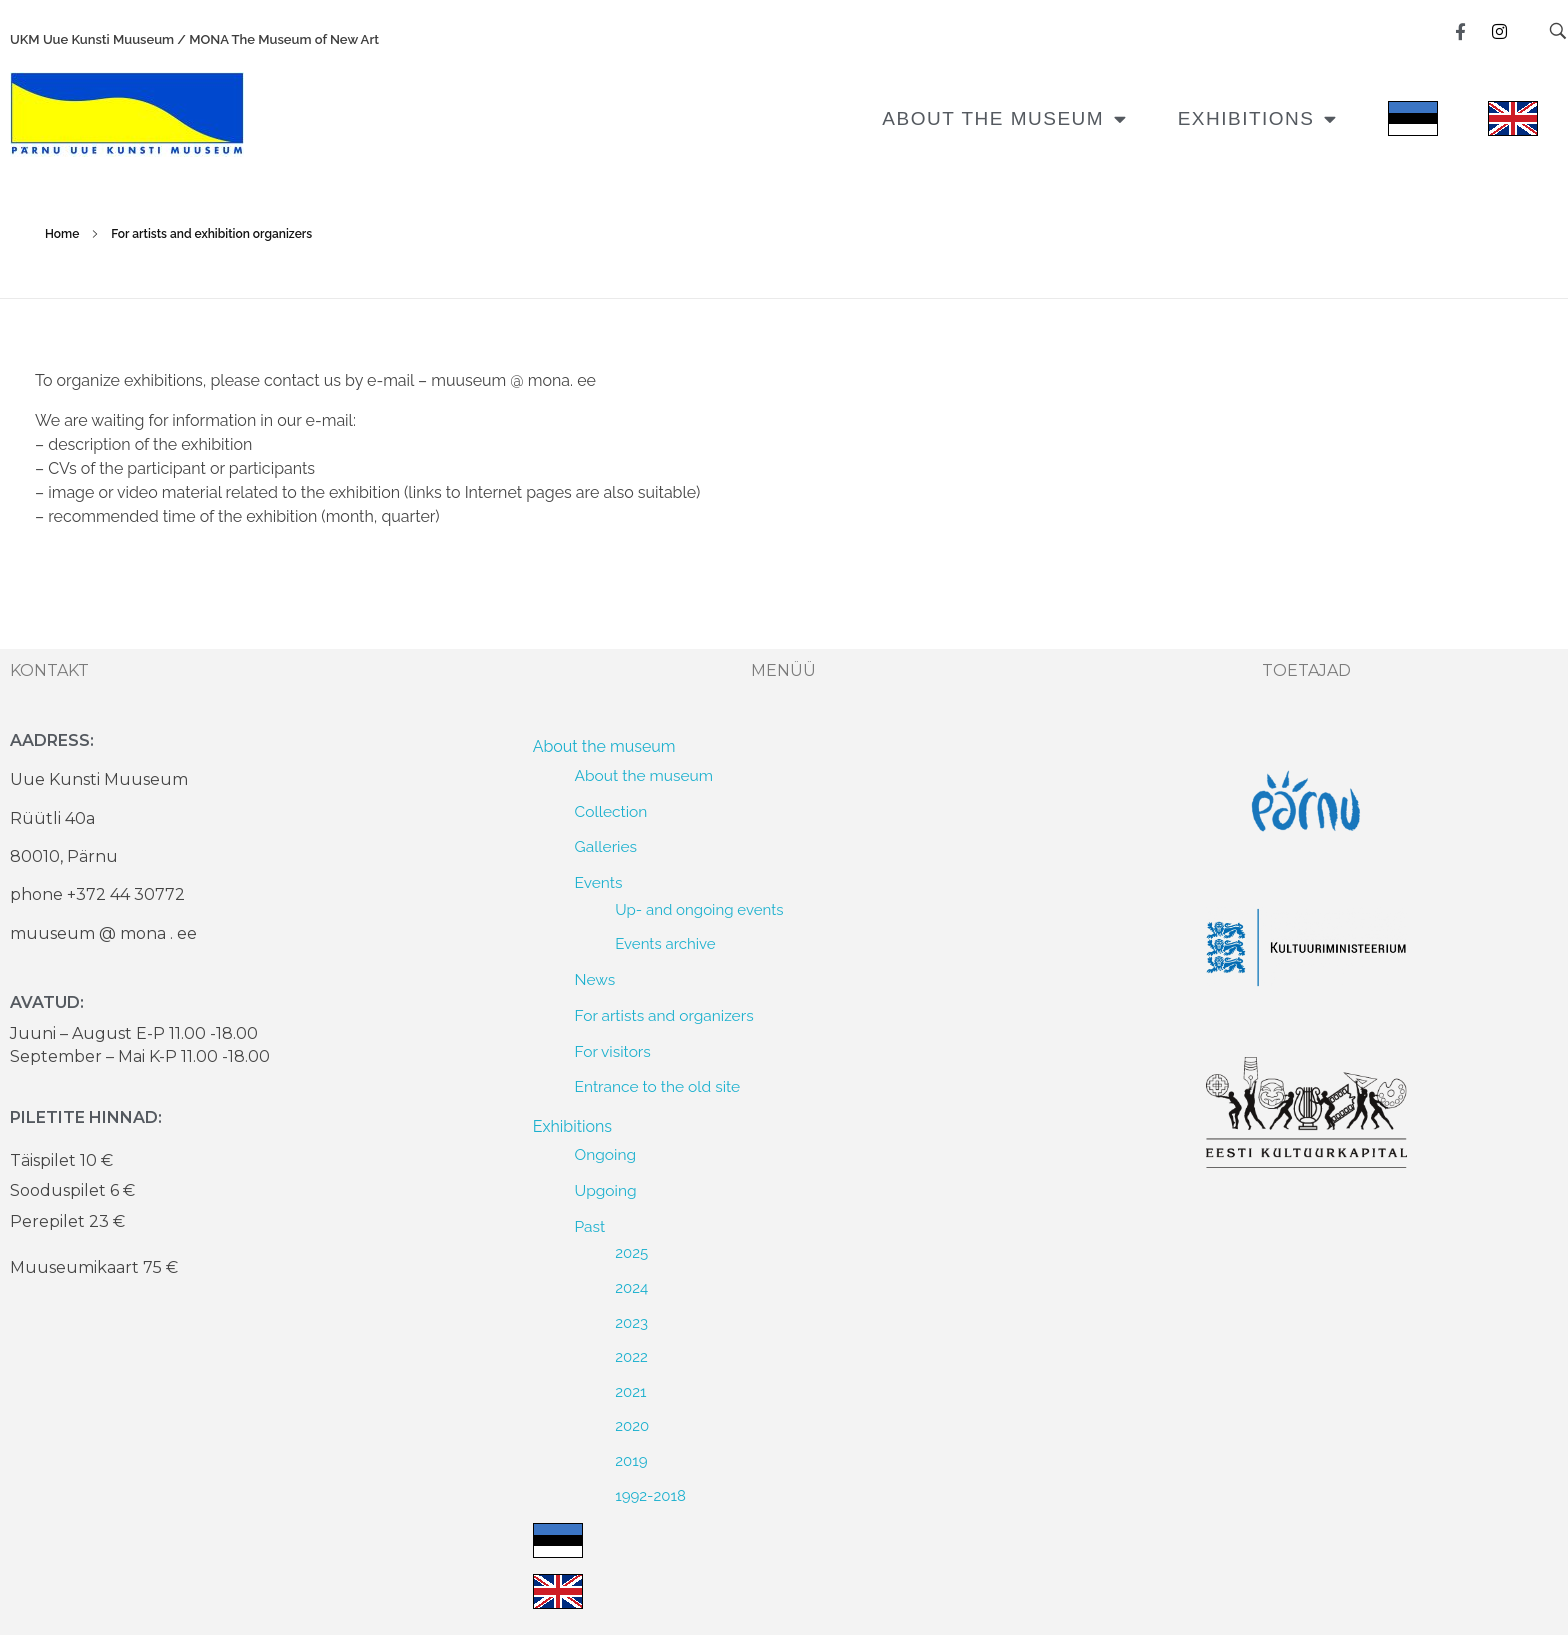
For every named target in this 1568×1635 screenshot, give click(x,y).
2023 (631, 1323)
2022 (631, 1357)
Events (599, 882)
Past (590, 1226)
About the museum (1004, 118)
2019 (631, 1461)
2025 (631, 1253)
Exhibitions (1258, 118)
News (595, 979)
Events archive (665, 944)
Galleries (606, 846)
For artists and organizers (664, 1015)
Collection (611, 811)
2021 (630, 1392)
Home (62, 234)
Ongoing (605, 1154)
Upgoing (606, 1190)
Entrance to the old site (658, 1086)
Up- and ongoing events (699, 910)
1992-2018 (650, 1496)
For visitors (613, 1051)
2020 (632, 1426)
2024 (631, 1288)
